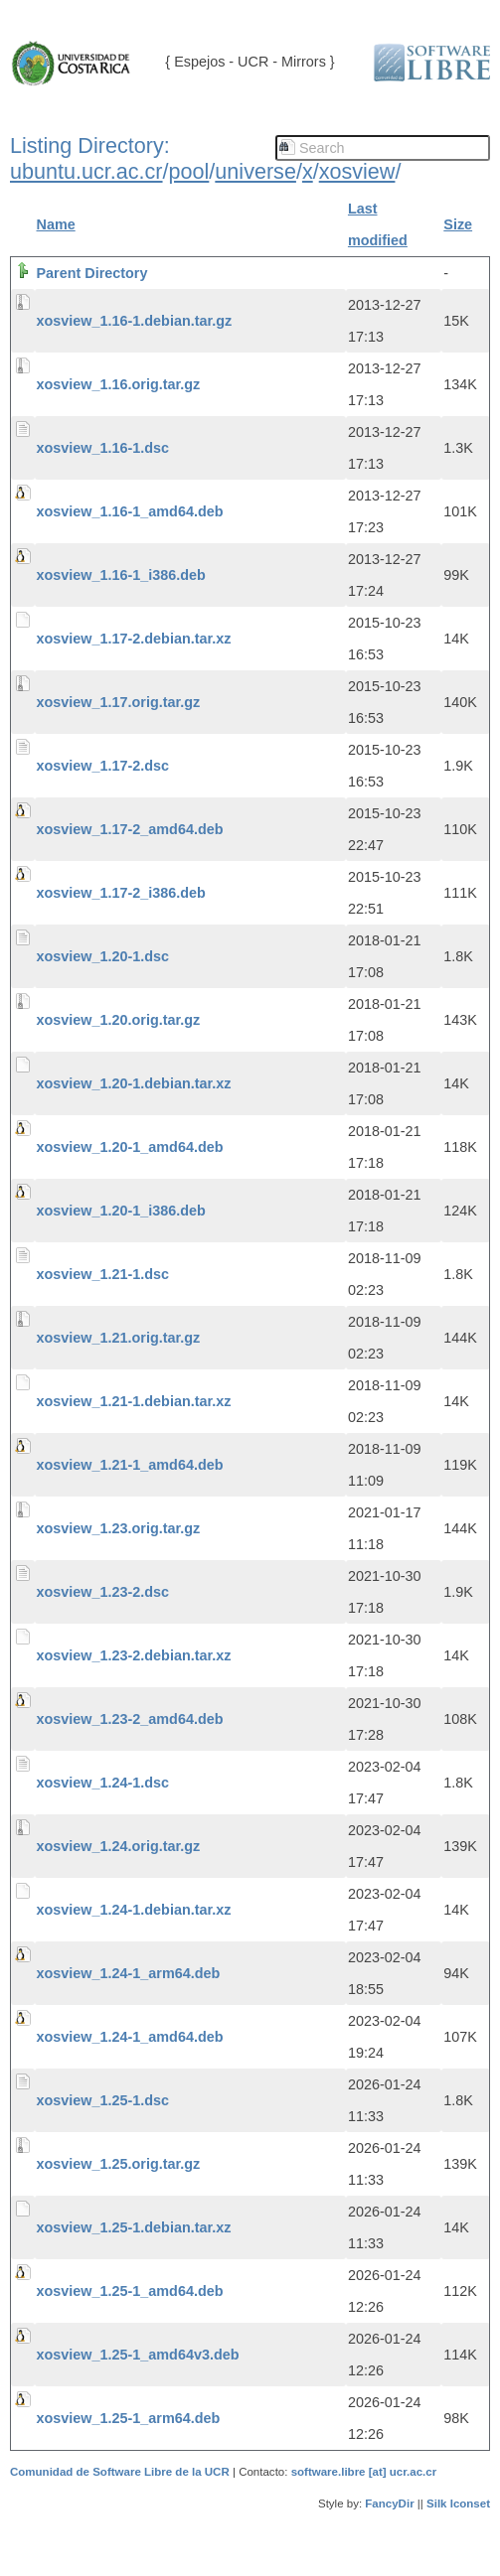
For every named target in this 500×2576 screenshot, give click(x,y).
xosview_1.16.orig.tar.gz (119, 384)
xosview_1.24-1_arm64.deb (129, 1973)
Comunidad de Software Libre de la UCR (121, 2472)
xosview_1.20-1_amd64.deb (130, 1147)
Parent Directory (92, 273)
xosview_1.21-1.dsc (103, 1274)
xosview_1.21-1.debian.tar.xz (134, 1401)
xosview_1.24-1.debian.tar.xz (134, 1910)
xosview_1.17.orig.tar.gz (119, 702)
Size (457, 224)
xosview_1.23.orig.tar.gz (119, 1528)
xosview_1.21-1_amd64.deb (130, 1465)
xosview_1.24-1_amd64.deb (130, 2037)
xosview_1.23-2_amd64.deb (130, 1719)
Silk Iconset (458, 2503)
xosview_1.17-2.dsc (103, 766)
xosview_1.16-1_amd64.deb (130, 511)
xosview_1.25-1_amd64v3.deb (138, 2354)
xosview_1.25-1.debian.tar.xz (134, 2227)
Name (56, 224)
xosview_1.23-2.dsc (103, 1592)
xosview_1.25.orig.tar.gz (119, 2164)
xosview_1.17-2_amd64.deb (130, 829)
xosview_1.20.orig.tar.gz (119, 1020)
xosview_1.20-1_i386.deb (121, 1210)
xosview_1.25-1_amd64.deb (130, 2291)
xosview (357, 171)
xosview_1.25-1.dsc (103, 2100)
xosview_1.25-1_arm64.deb (129, 2418)
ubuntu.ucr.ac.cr (86, 171)
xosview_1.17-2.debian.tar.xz (134, 638)
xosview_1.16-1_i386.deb (121, 575)
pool (189, 171)
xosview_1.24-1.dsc (103, 1782)
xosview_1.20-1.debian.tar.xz (134, 1083)
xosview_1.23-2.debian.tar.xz (134, 1655)
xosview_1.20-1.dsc (103, 956)
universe (255, 171)
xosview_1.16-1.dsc (103, 448)
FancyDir (389, 2503)
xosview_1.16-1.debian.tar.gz (135, 321)
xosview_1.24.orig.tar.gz (119, 1846)
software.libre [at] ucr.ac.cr (364, 2472)
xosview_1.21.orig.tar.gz (119, 1338)
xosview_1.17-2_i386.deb (121, 893)
